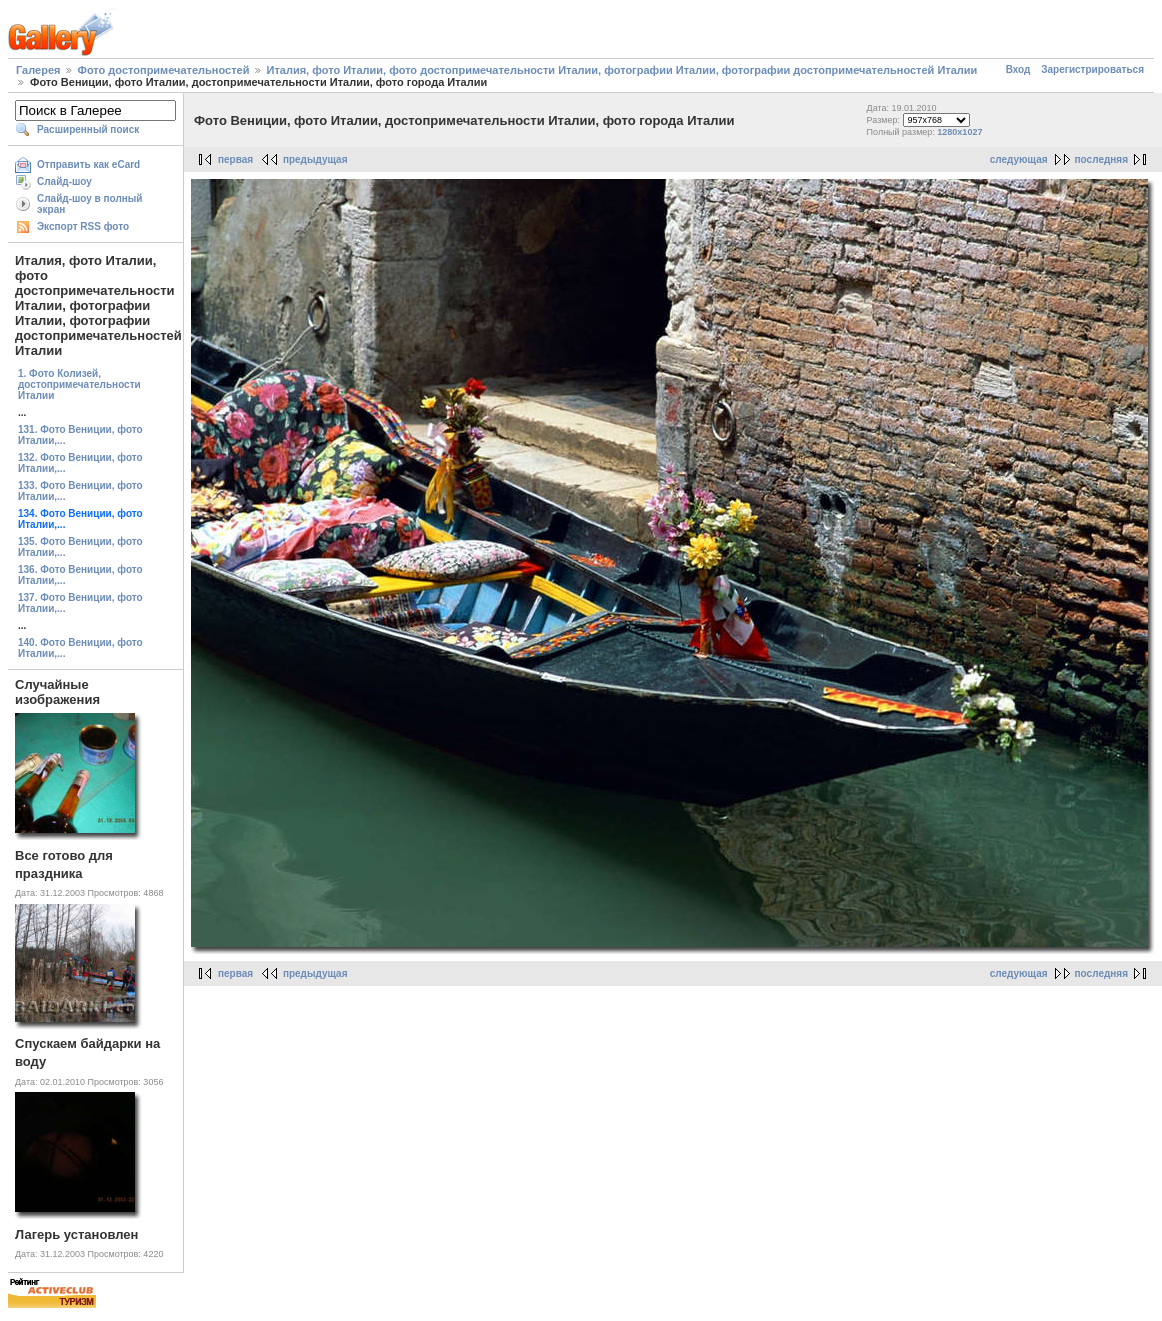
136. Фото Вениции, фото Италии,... (80, 575)
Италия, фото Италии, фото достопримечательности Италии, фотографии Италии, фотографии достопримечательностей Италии (622, 70)
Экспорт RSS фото (83, 226)
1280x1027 (959, 132)
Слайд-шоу (64, 181)
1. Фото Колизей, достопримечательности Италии (79, 384)
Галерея (38, 70)
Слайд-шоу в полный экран (90, 204)
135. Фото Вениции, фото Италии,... (80, 547)
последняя (1101, 159)
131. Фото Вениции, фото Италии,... (80, 435)
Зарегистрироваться (1092, 69)
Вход (1018, 69)
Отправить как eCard (88, 164)
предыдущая (315, 159)
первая (235, 159)
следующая (1019, 159)
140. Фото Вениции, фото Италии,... (80, 648)
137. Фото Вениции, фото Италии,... (80, 603)
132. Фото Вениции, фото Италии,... (80, 463)
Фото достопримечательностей (164, 70)
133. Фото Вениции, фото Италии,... (80, 491)
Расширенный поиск (88, 129)
